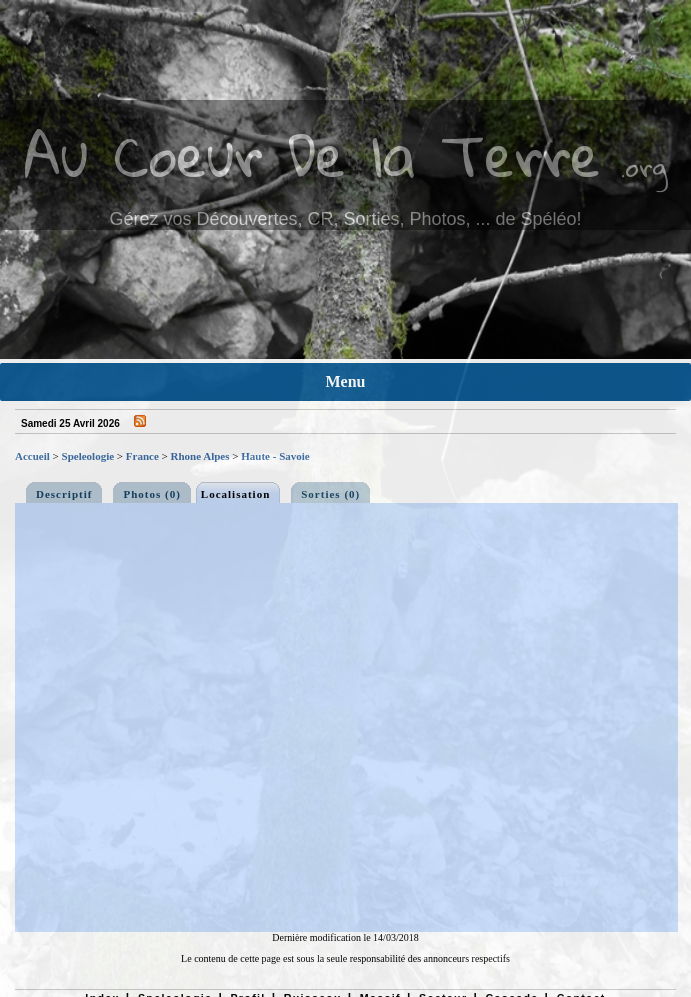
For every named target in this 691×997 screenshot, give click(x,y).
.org (644, 166)
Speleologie (88, 456)
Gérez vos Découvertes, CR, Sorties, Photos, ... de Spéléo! (345, 219)
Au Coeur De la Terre (312, 154)
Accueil (32, 456)
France (142, 456)
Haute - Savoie (275, 456)
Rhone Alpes (200, 456)
